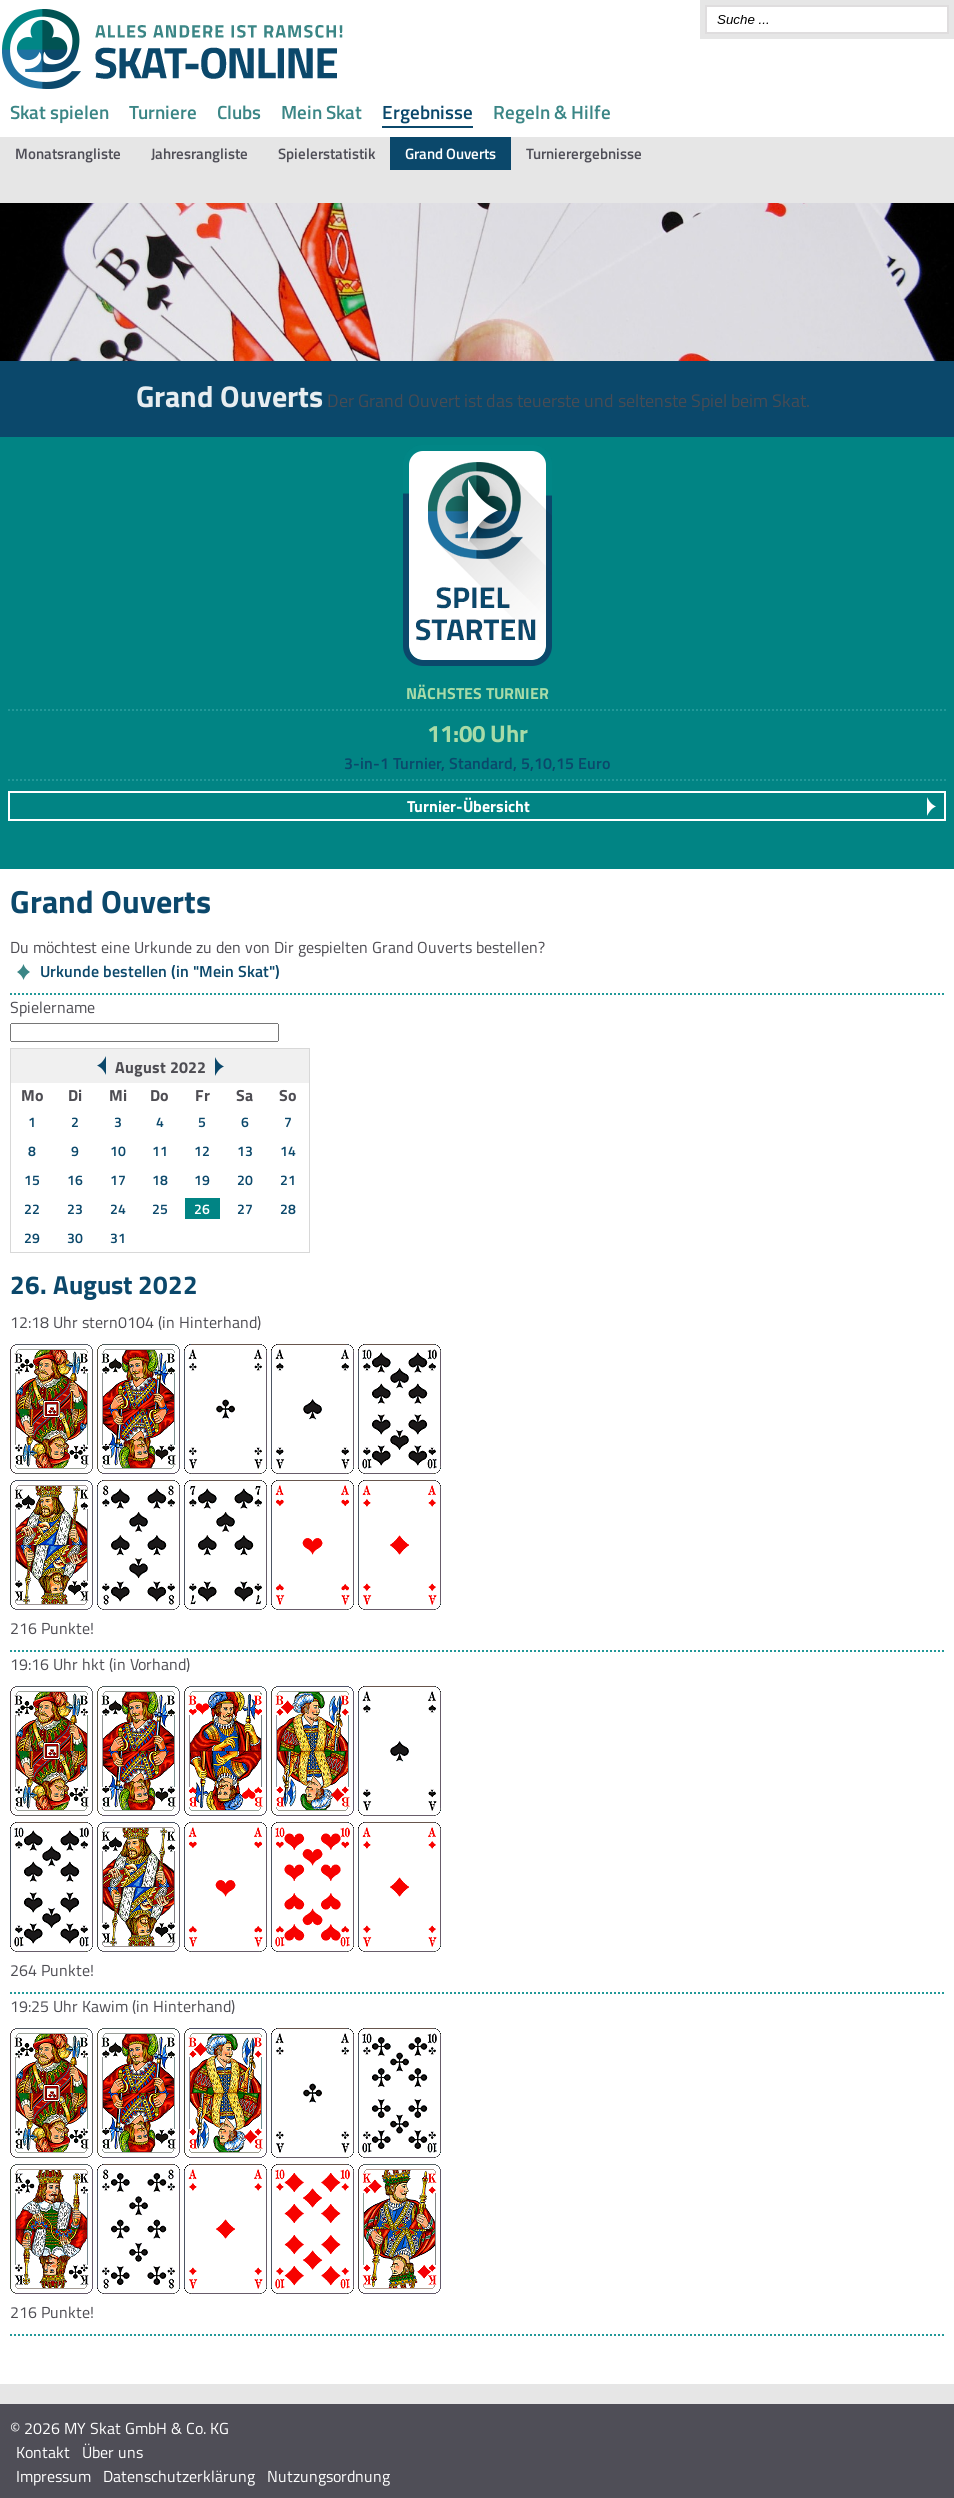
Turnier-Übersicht (468, 806)
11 (160, 1150)
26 (202, 1208)
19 (202, 1179)
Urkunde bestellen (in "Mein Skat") (160, 971)
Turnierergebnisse (584, 153)
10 (118, 1150)
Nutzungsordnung (328, 2476)
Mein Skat (321, 111)
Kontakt (43, 2452)
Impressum (53, 2476)
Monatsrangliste (68, 153)
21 (288, 1179)
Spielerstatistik (326, 153)
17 (118, 1179)
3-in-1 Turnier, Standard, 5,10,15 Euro (477, 763)
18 (160, 1179)
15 (32, 1179)
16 (75, 1179)
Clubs (239, 111)
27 (245, 1208)
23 (75, 1208)
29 (32, 1237)
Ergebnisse (427, 111)
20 (245, 1179)
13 (245, 1150)
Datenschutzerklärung (179, 2476)
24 (118, 1208)
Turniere (163, 111)
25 (160, 1208)
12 (202, 1150)
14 (288, 1150)
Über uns (112, 2452)
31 (118, 1237)
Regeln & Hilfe (552, 111)
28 (288, 1208)
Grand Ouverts (450, 153)
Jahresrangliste (199, 153)
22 (32, 1208)
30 (75, 1237)
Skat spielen (59, 111)
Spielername (52, 1007)
